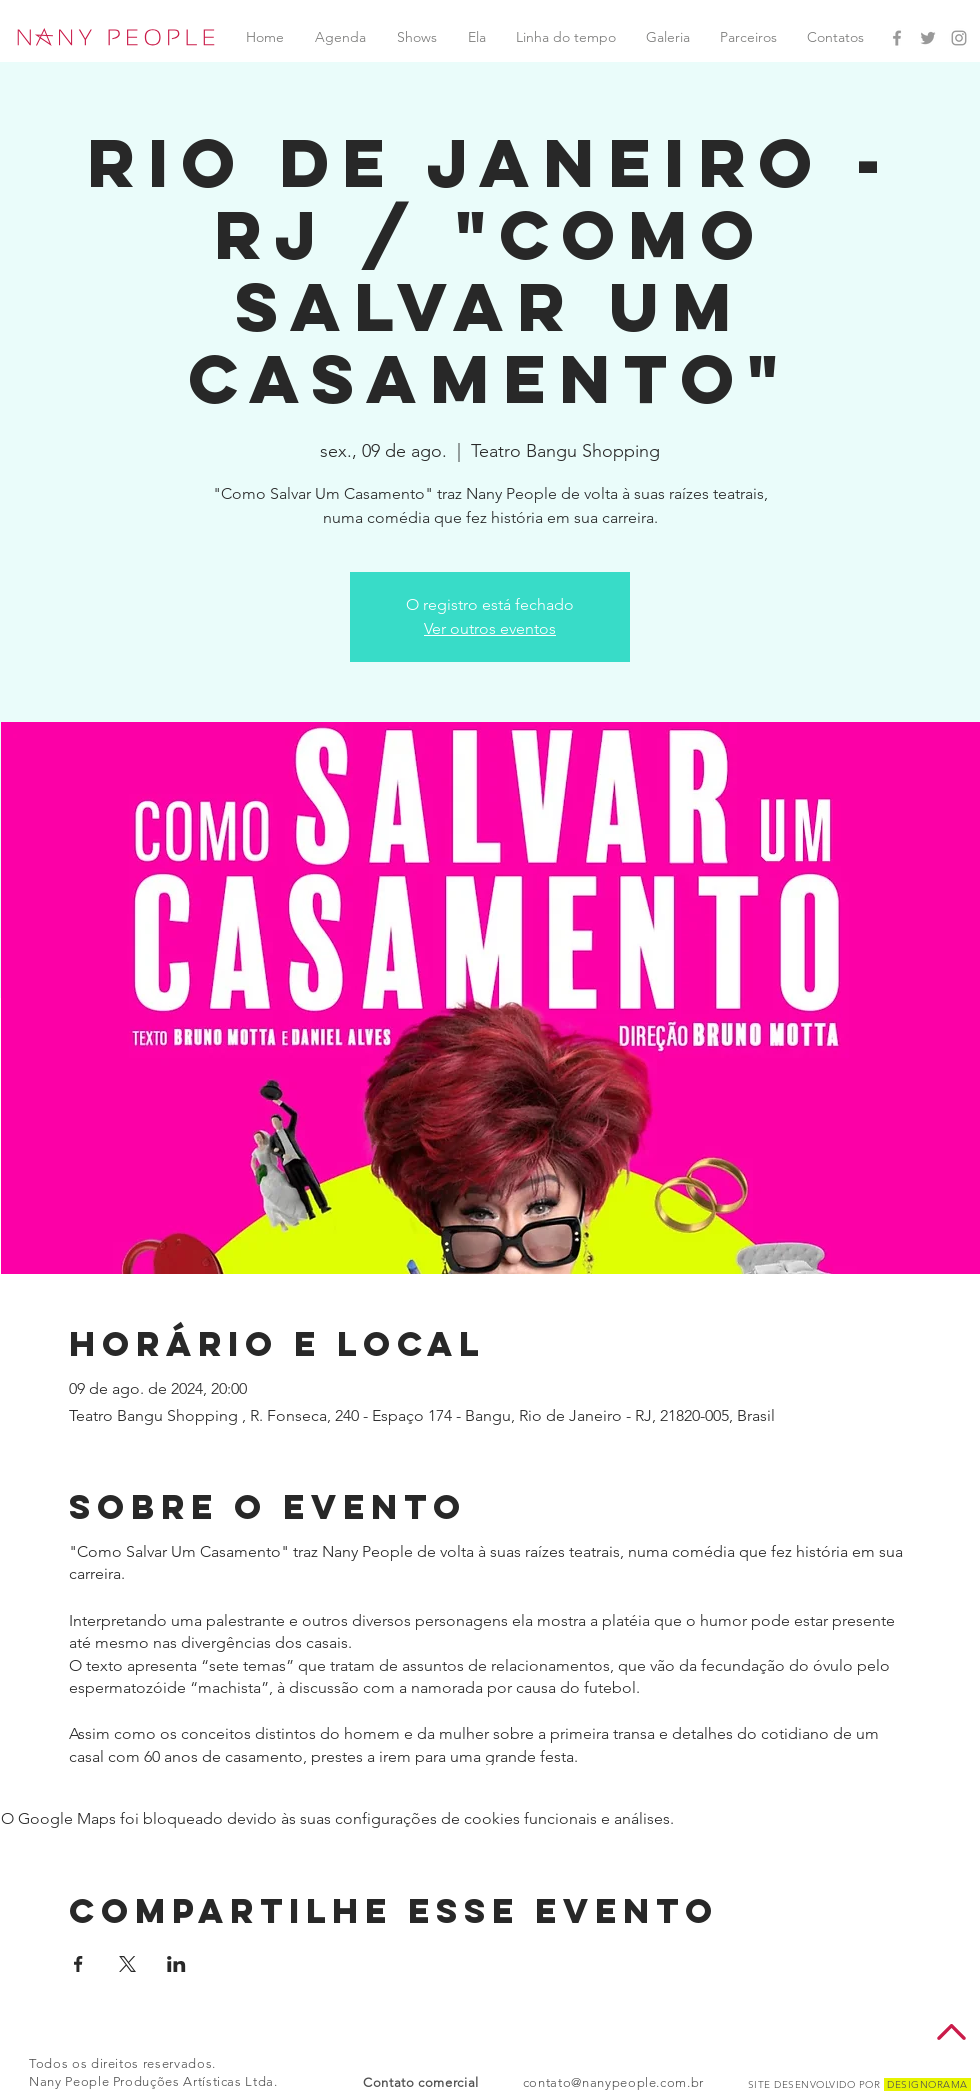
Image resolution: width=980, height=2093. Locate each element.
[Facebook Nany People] (897, 38)
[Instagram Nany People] (959, 38)
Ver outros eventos (490, 628)
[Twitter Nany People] (928, 38)
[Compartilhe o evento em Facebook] (78, 1964)
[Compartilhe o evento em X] (127, 1964)
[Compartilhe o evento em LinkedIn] (176, 1964)
